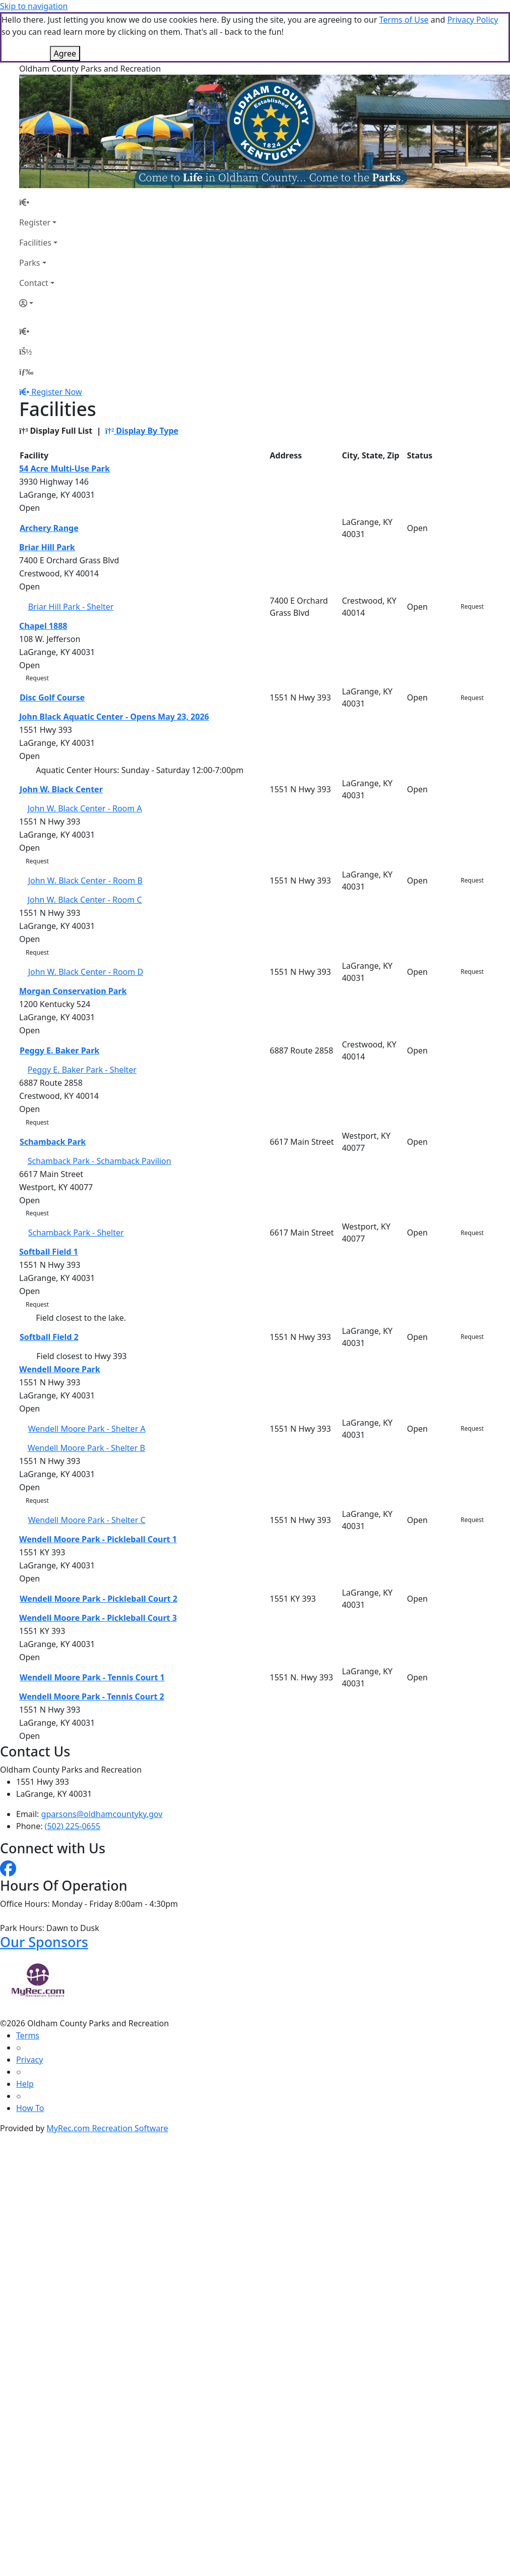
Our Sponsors (44, 1942)
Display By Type (141, 430)
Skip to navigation (34, 6)
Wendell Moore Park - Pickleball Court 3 (98, 1617)
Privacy (29, 2059)
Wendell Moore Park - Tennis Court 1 (92, 1677)
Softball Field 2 (49, 1336)
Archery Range (49, 528)
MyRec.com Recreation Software (107, 2128)
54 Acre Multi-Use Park (64, 468)
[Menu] (26, 372)
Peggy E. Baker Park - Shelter (82, 1069)
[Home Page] (38, 202)
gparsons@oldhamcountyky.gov (102, 1814)
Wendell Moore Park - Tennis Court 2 (91, 1696)
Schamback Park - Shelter (76, 1232)
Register (34, 222)
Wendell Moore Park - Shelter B (86, 1447)
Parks (29, 262)
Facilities (35, 242)
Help (25, 2083)
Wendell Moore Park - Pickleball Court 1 (98, 1539)
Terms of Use (403, 19)
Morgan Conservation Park (72, 991)
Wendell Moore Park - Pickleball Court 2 (98, 1598)
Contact (33, 282)
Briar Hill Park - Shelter (71, 606)
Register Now (56, 391)
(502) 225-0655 (72, 1826)
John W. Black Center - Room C (85, 899)
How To (30, 2108)
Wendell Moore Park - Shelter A (87, 1428)
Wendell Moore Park (59, 1369)
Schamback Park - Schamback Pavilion (99, 1160)
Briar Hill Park (47, 547)
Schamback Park (53, 1141)
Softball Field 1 (48, 1251)
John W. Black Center (61, 789)
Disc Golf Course (52, 697)
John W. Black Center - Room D (85, 971)
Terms (27, 2035)
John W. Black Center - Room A (85, 808)
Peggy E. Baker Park (59, 1050)
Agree (65, 53)
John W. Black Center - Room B (85, 880)
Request (472, 606)
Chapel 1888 (43, 625)
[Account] (38, 303)
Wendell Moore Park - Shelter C (87, 1520)
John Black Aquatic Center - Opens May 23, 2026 (114, 716)
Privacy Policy (472, 19)
